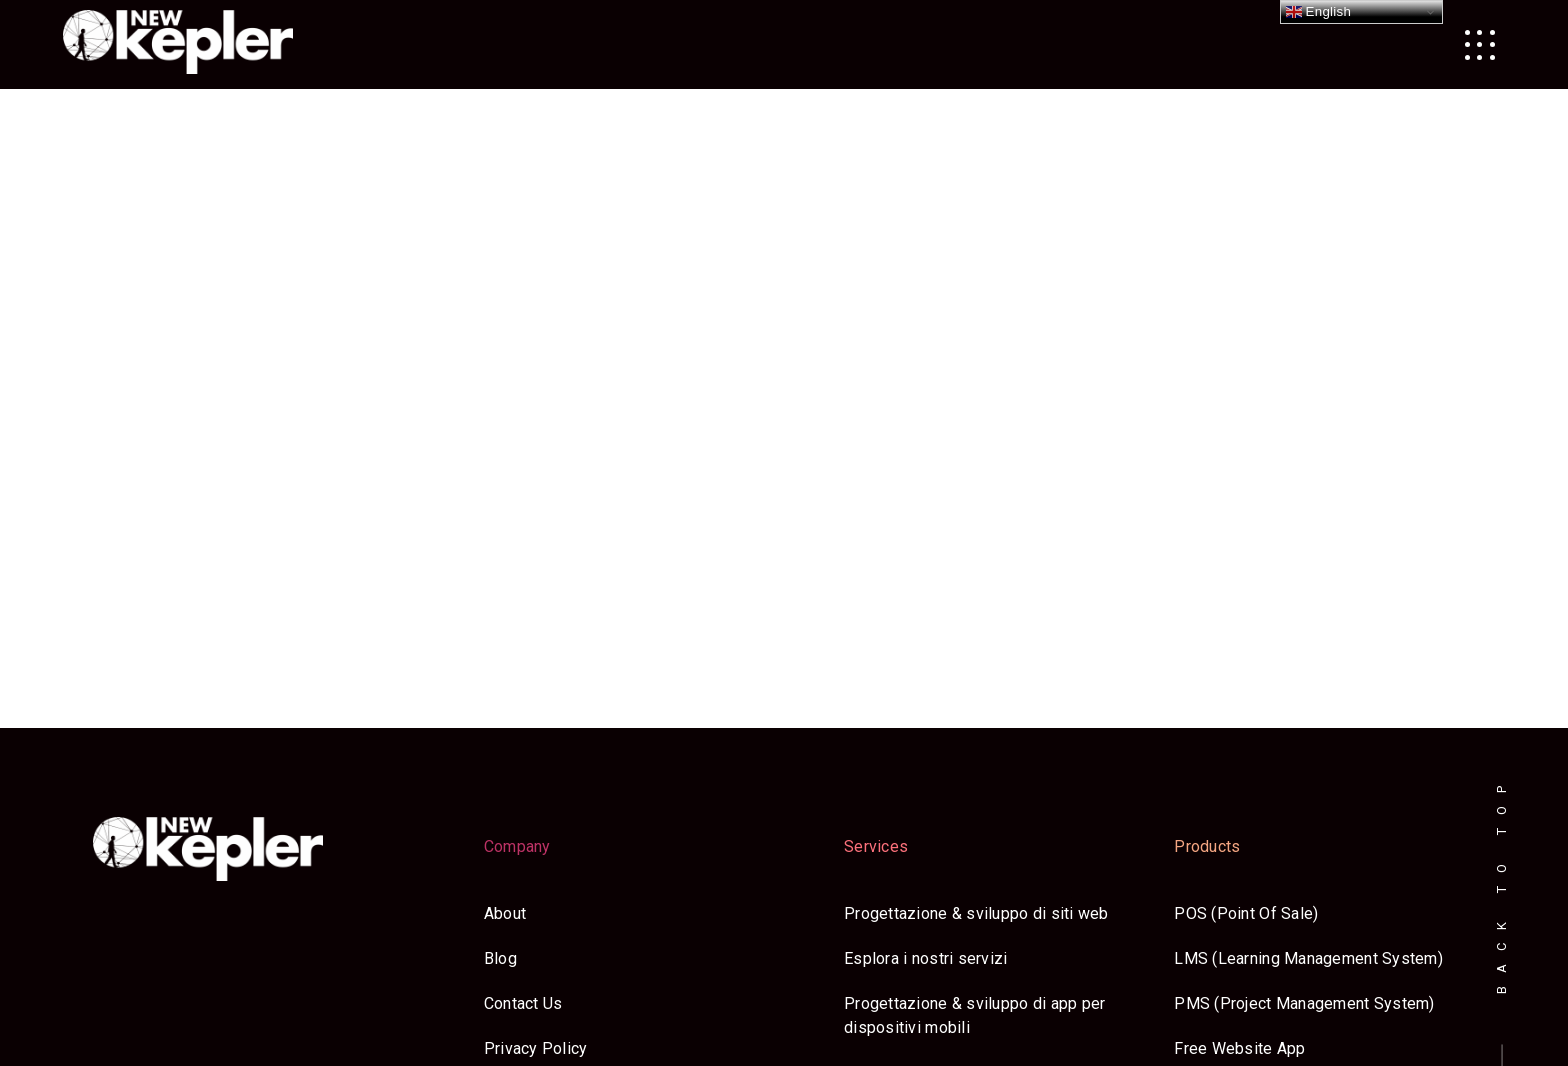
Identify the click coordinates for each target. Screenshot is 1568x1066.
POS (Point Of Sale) (1246, 913)
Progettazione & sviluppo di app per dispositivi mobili (974, 1015)
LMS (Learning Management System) (1308, 958)
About (505, 913)
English (1319, 12)
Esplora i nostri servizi (925, 958)
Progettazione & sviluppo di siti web (976, 913)
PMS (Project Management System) (1304, 1003)
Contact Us (523, 1003)
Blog (500, 958)
